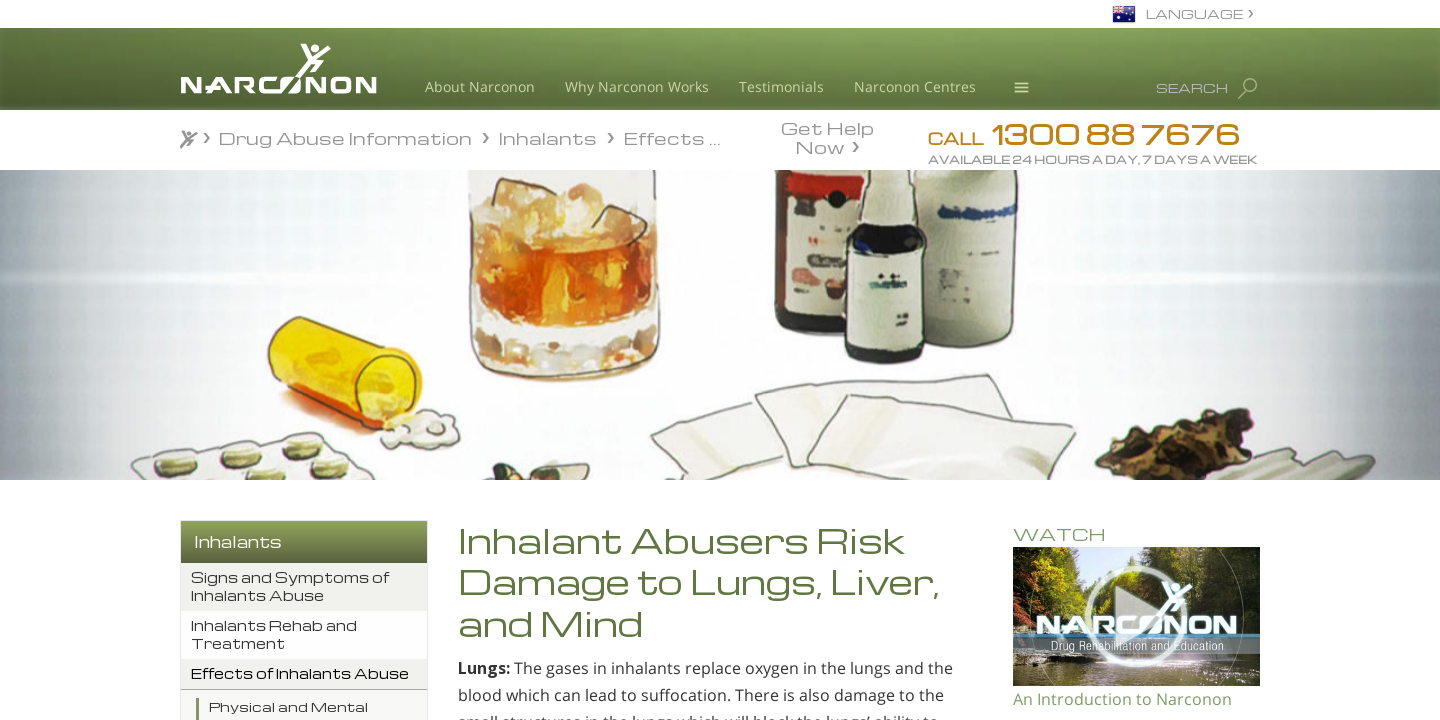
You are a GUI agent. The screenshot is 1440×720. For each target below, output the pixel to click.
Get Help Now (827, 136)
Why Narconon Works (637, 86)
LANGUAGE (1194, 13)
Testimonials (781, 86)
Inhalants (238, 541)
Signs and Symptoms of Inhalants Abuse (290, 586)
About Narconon (480, 86)
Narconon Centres (915, 86)
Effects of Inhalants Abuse (300, 673)
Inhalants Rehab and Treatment (274, 634)
